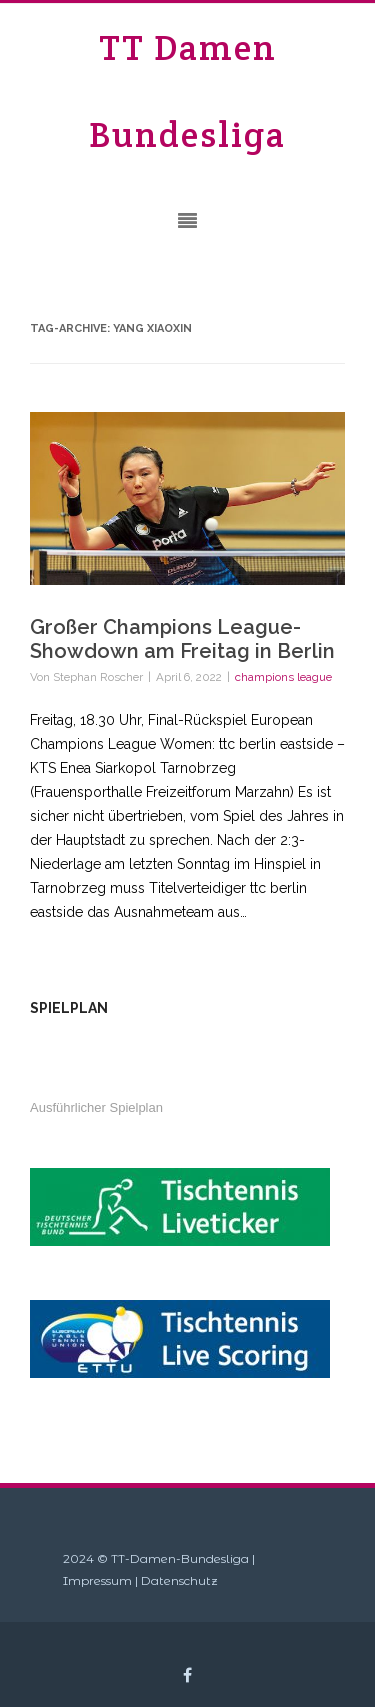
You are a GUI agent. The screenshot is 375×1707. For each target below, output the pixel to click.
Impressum (97, 1580)
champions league (283, 677)
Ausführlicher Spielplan (96, 1107)
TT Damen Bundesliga (187, 91)
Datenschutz (179, 1580)
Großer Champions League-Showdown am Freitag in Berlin (182, 639)
